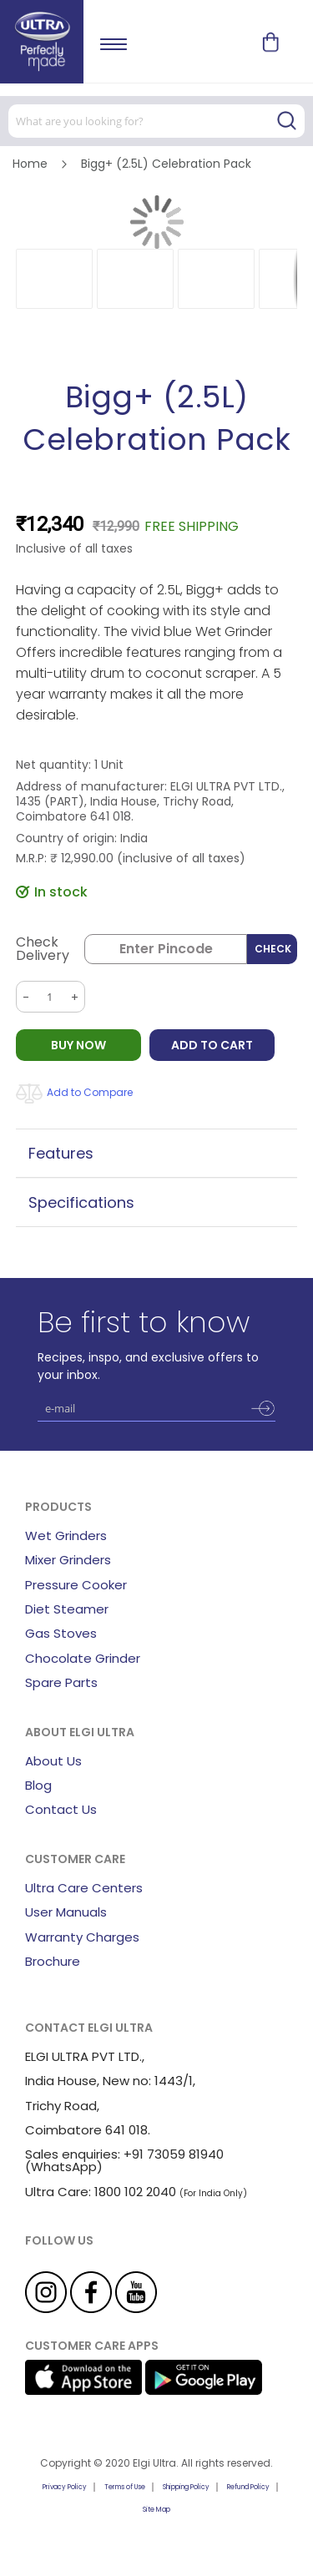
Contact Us (61, 1809)
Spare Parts (61, 1682)
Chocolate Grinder (82, 1658)
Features (60, 1153)
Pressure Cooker (76, 1585)
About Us (53, 1761)
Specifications (81, 1202)
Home (30, 163)
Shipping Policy (186, 2487)
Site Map (156, 2509)
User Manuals (66, 1912)
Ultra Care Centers (84, 1888)
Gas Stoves (61, 1633)
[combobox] (156, 121)
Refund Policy (248, 2487)
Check (273, 949)
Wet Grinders (66, 1535)
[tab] (157, 1153)
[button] (54, 279)
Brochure (52, 1961)
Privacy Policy (65, 2487)
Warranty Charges (82, 1937)
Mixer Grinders (68, 1559)
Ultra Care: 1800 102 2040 (100, 2191)
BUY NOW (78, 1045)
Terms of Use (124, 2487)
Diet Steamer (67, 1609)
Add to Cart (212, 1045)
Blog (38, 1785)
